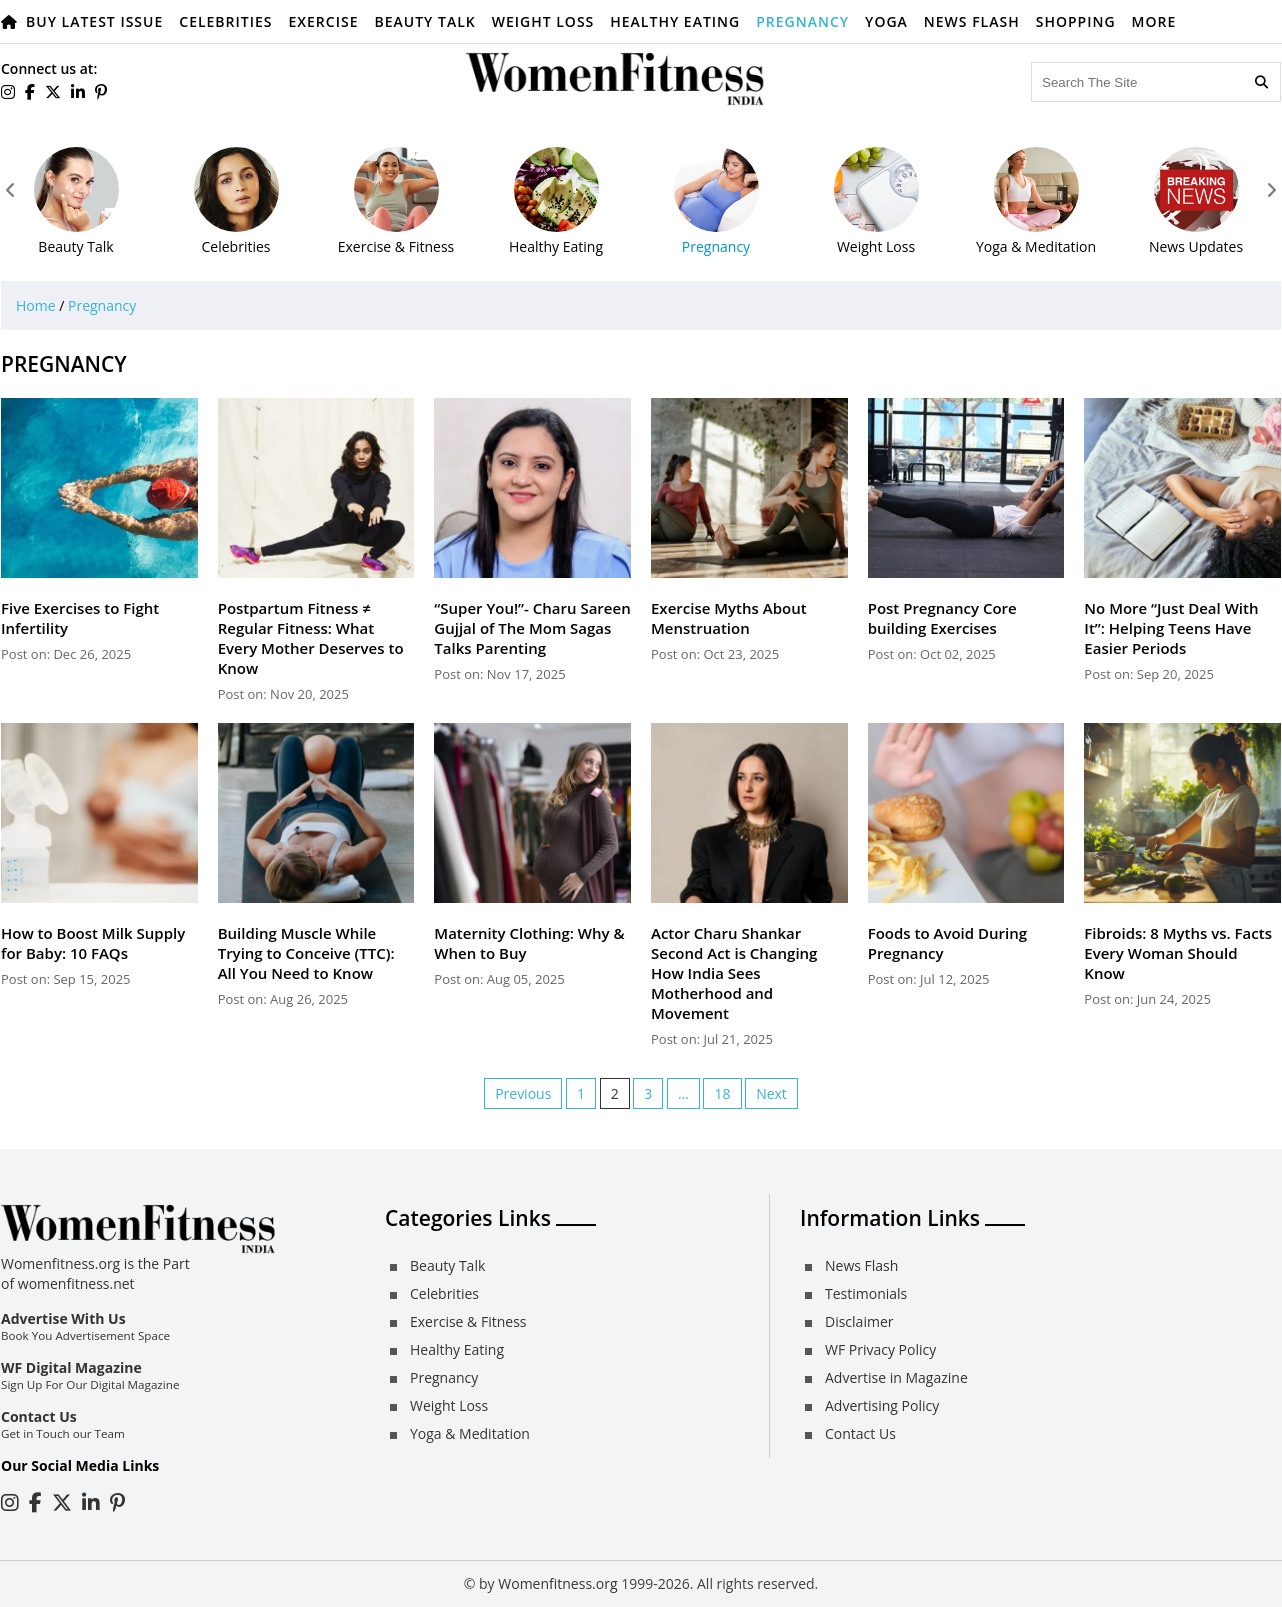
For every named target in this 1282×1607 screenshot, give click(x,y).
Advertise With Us (63, 1318)
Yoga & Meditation (470, 1433)
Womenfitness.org (557, 1583)
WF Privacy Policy (880, 1349)
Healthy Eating (675, 21)
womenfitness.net (76, 1283)
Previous (523, 1093)
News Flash (972, 21)
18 (722, 1093)
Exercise (324, 21)
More (1154, 21)
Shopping (1076, 21)
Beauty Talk (424, 21)
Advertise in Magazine (896, 1377)
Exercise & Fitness (468, 1321)
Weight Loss (543, 21)
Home (36, 305)
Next (771, 1093)
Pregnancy (802, 21)
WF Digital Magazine (71, 1367)
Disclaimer (859, 1321)
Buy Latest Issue (94, 21)
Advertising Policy (882, 1405)
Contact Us (39, 1416)
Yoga (886, 21)
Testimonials (866, 1293)
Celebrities (225, 21)
